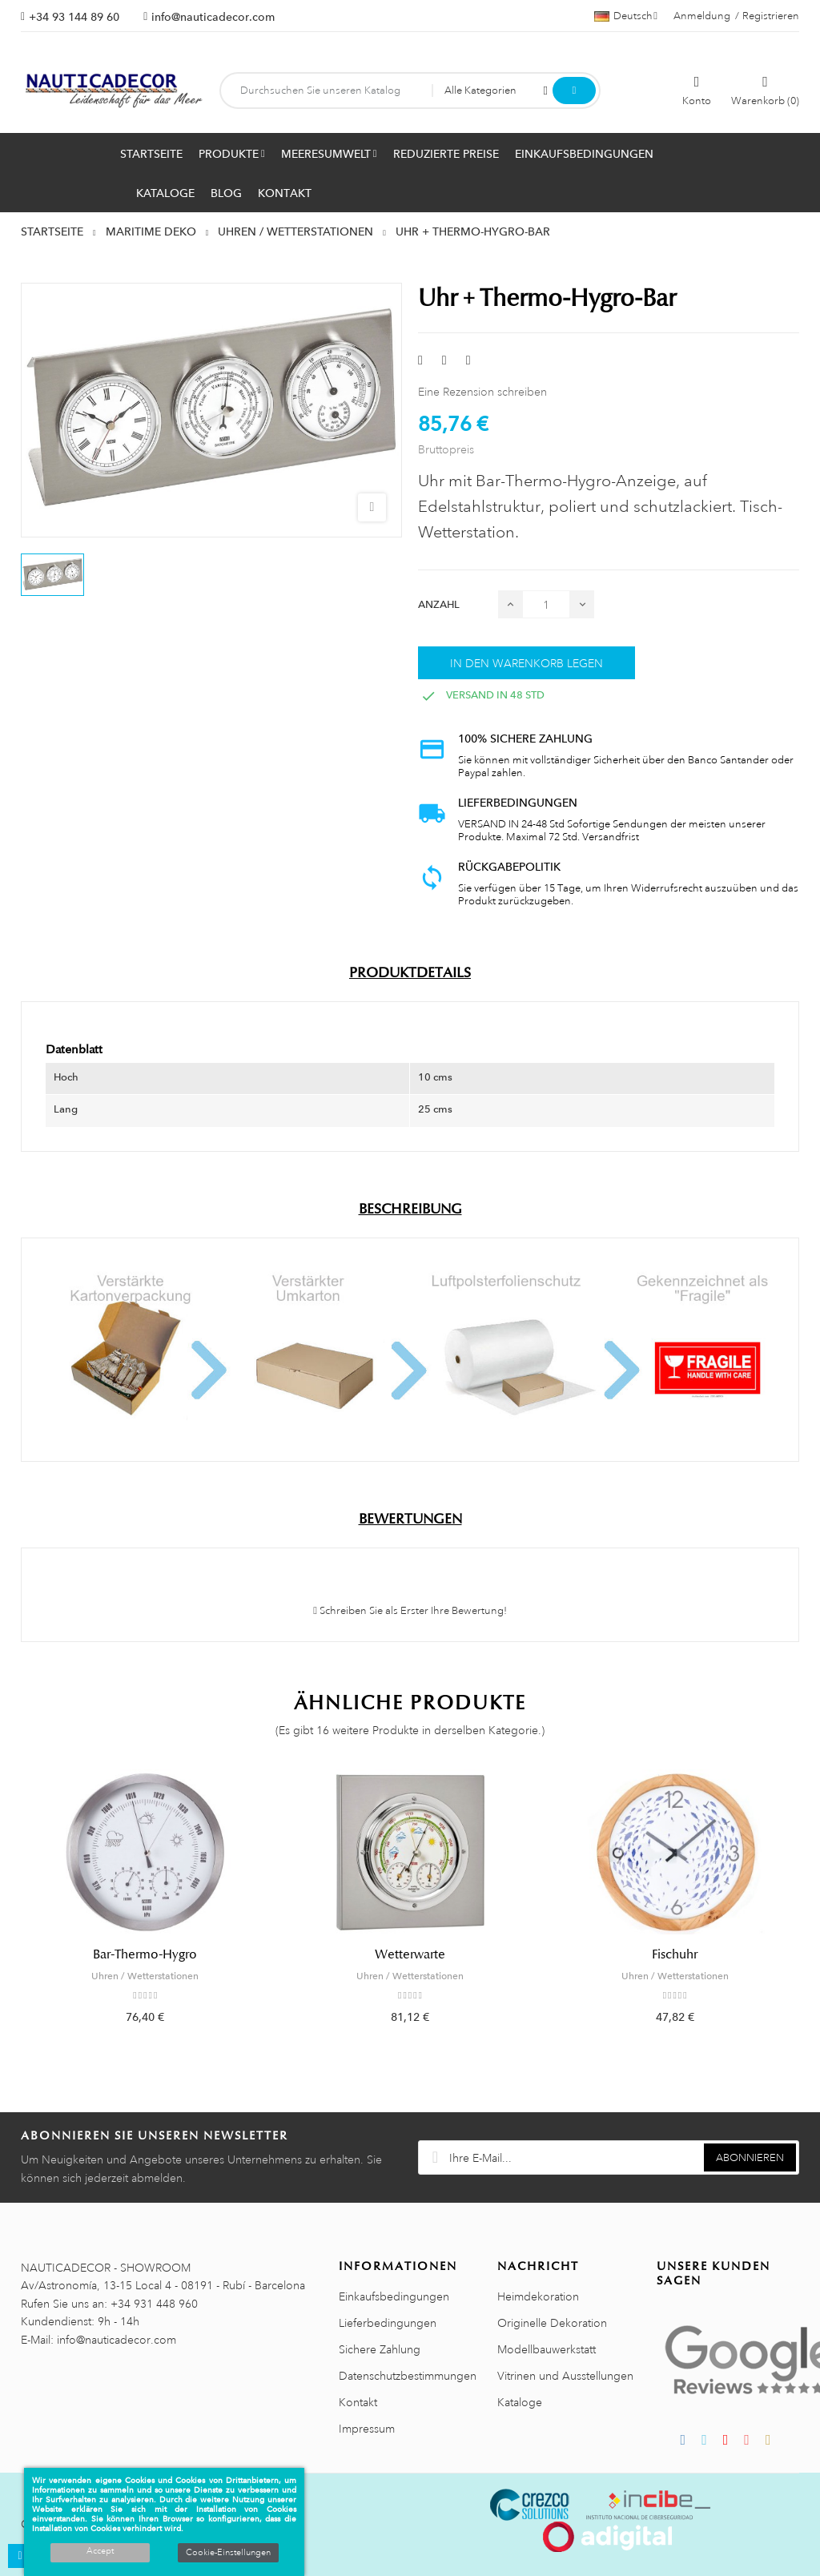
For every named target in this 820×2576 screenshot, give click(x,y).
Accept (100, 2551)
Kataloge (519, 2402)
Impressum (367, 2428)
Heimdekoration (538, 2296)
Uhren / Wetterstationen (145, 1976)
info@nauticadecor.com (213, 17)
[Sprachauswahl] (625, 16)
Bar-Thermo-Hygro (145, 1954)
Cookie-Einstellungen (228, 2552)
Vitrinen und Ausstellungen (565, 2376)
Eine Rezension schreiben (482, 391)
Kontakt (358, 2402)
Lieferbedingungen (387, 2323)
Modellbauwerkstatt (546, 2349)
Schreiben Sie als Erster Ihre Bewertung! (410, 1610)
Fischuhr (674, 1954)
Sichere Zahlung (379, 2349)
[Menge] (546, 604)
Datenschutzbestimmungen (407, 2376)
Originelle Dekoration (552, 2323)
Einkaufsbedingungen (394, 2296)
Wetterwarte (410, 1954)
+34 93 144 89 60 (74, 17)
